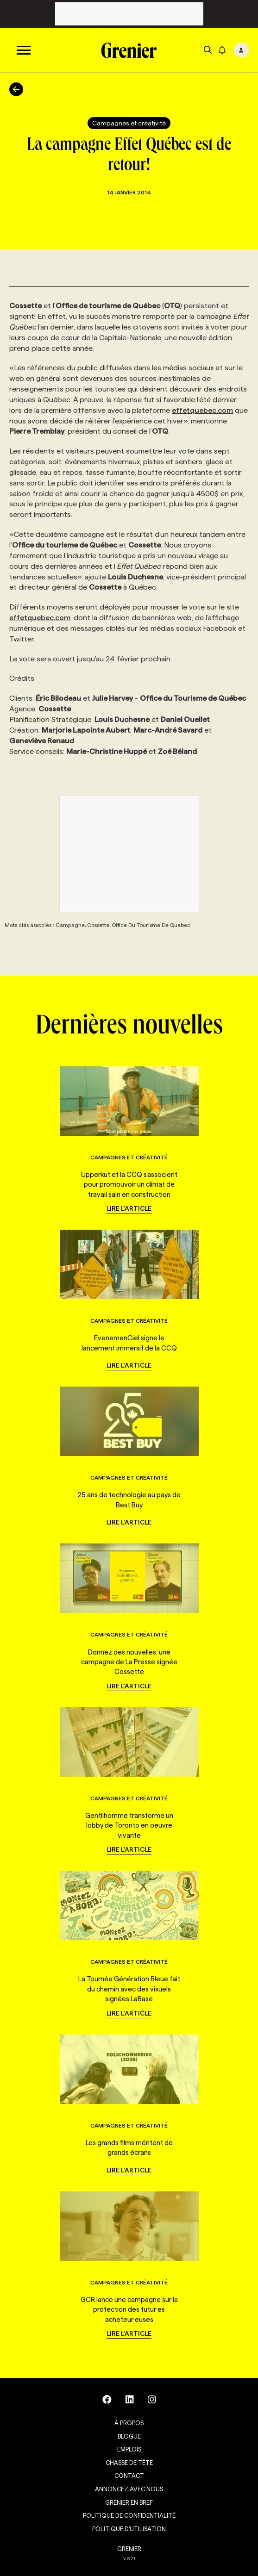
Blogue (129, 2436)
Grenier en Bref (129, 2502)
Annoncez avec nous (129, 2489)
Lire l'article (129, 1208)
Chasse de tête (129, 2462)
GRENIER (129, 2548)
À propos (129, 2423)
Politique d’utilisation (129, 2529)
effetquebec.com (202, 410)
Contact (129, 2475)
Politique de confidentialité (129, 2515)
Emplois (129, 2449)
